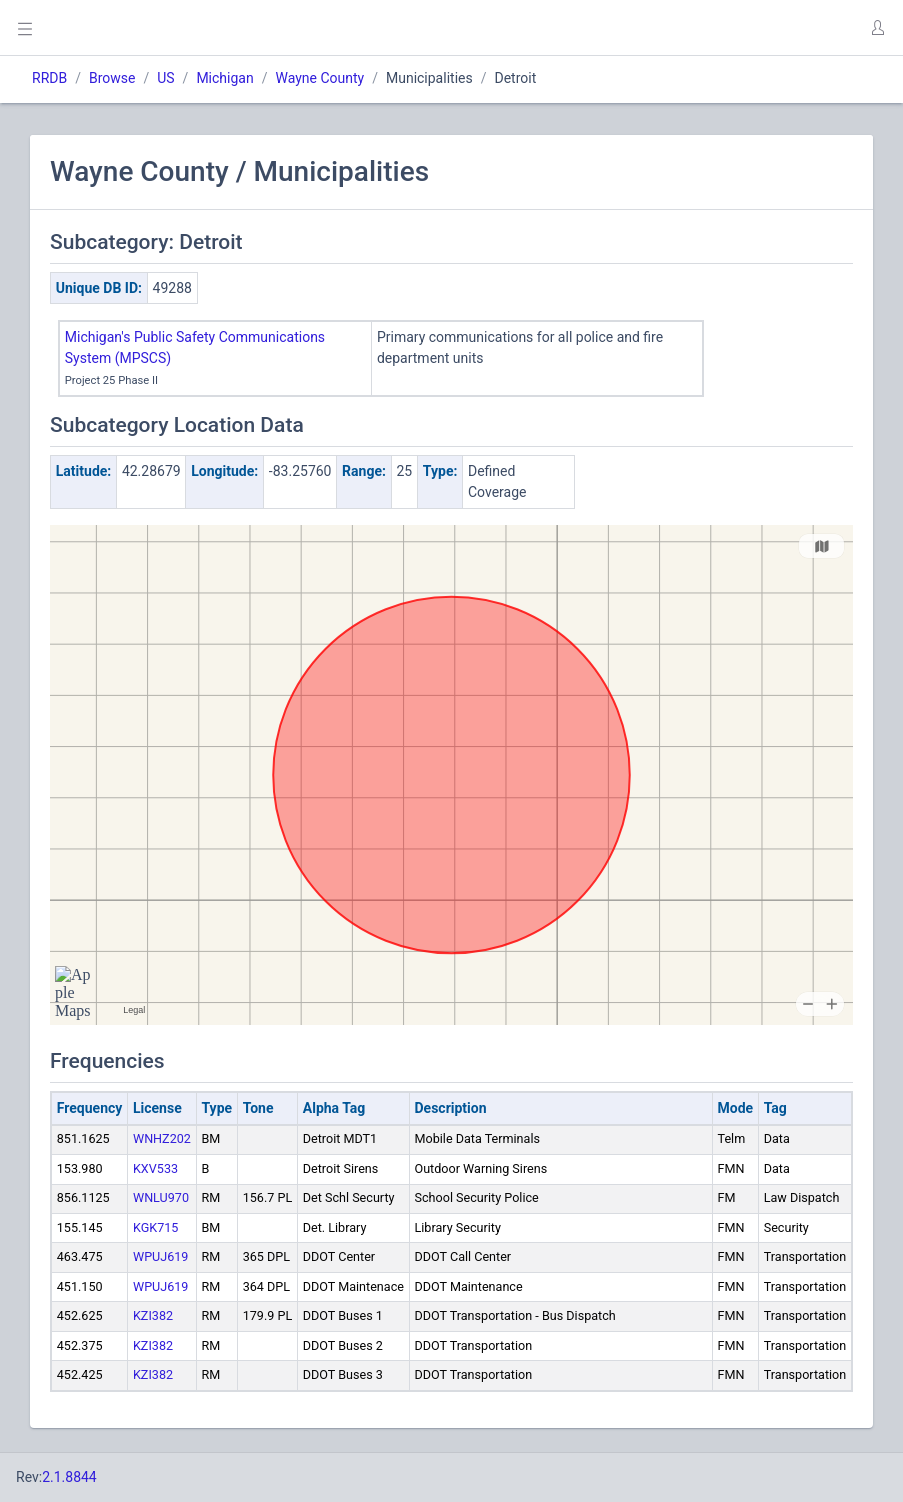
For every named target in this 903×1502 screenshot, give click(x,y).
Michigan (224, 78)
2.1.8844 (69, 1477)
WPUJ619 (160, 1256)
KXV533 (155, 1168)
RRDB (49, 78)
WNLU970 (161, 1197)
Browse (112, 78)
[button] (877, 28)
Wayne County (319, 78)
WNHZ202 (162, 1138)
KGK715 (155, 1227)
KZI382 (153, 1315)
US (165, 78)
